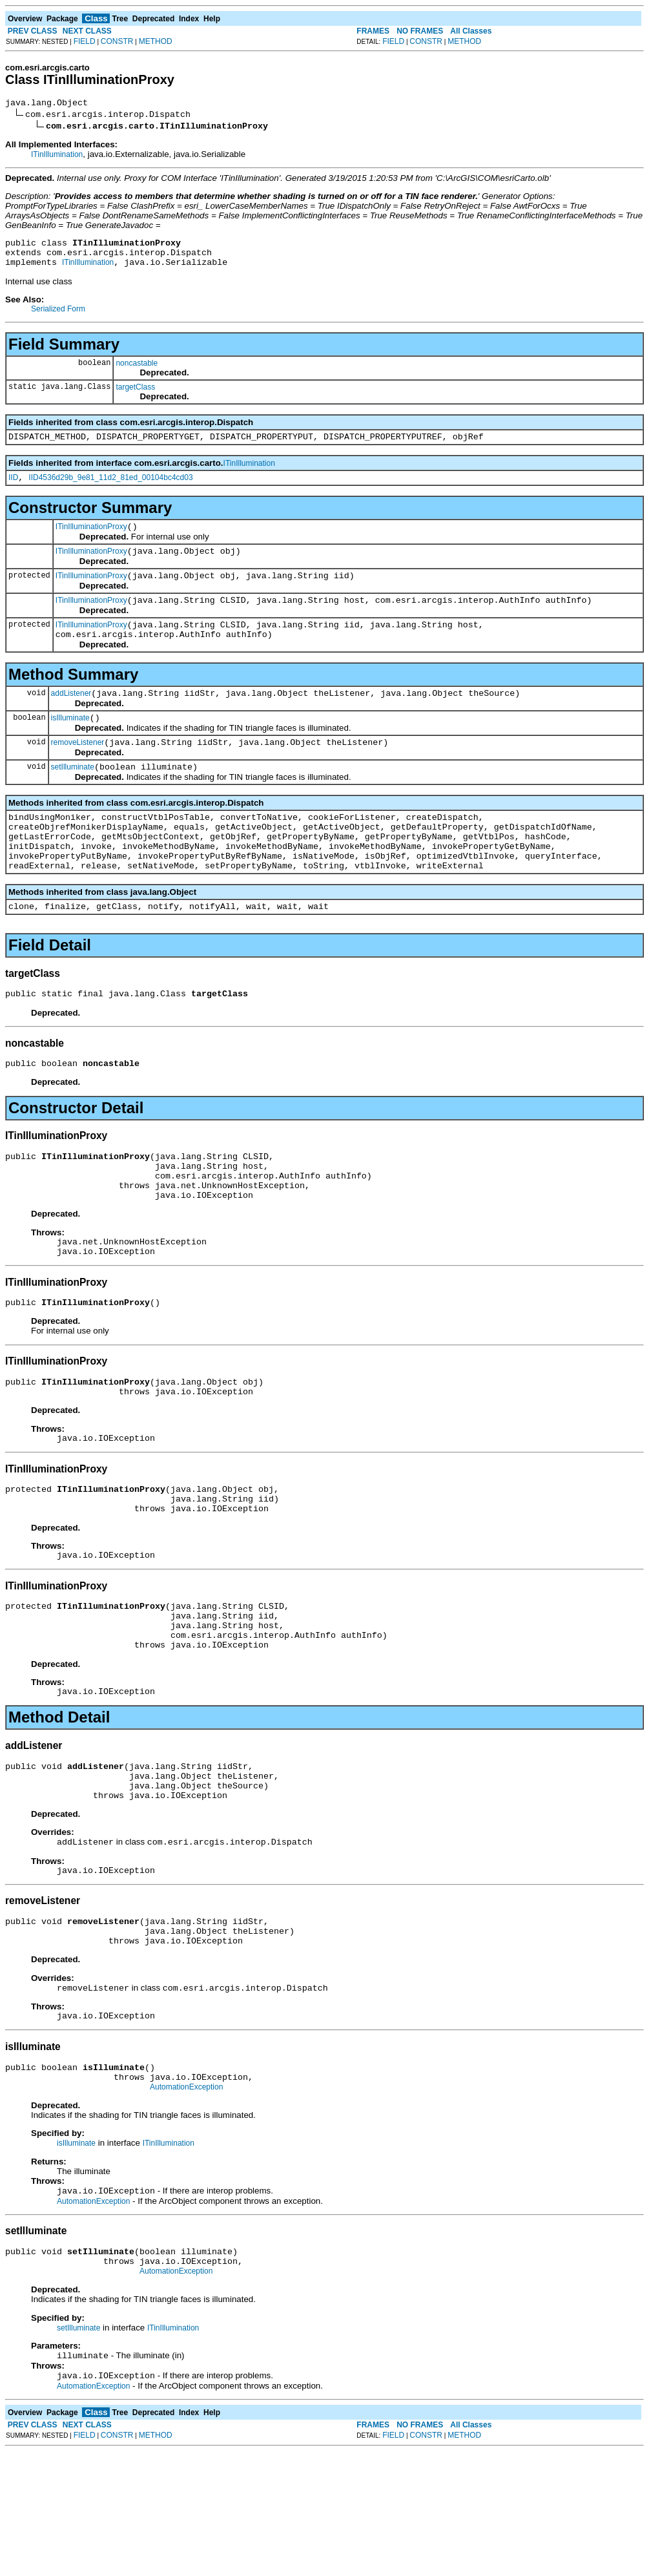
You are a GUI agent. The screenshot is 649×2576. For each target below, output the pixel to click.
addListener (71, 718)
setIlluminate (72, 797)
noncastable (137, 370)
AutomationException (186, 2201)
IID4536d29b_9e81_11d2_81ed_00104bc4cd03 (110, 489)
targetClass (135, 394)
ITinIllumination (57, 156)
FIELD (85, 41)
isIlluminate (70, 744)
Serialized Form (58, 316)
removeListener (78, 771)
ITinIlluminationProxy (91, 540)
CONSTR (117, 41)
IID (13, 489)
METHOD (155, 41)
